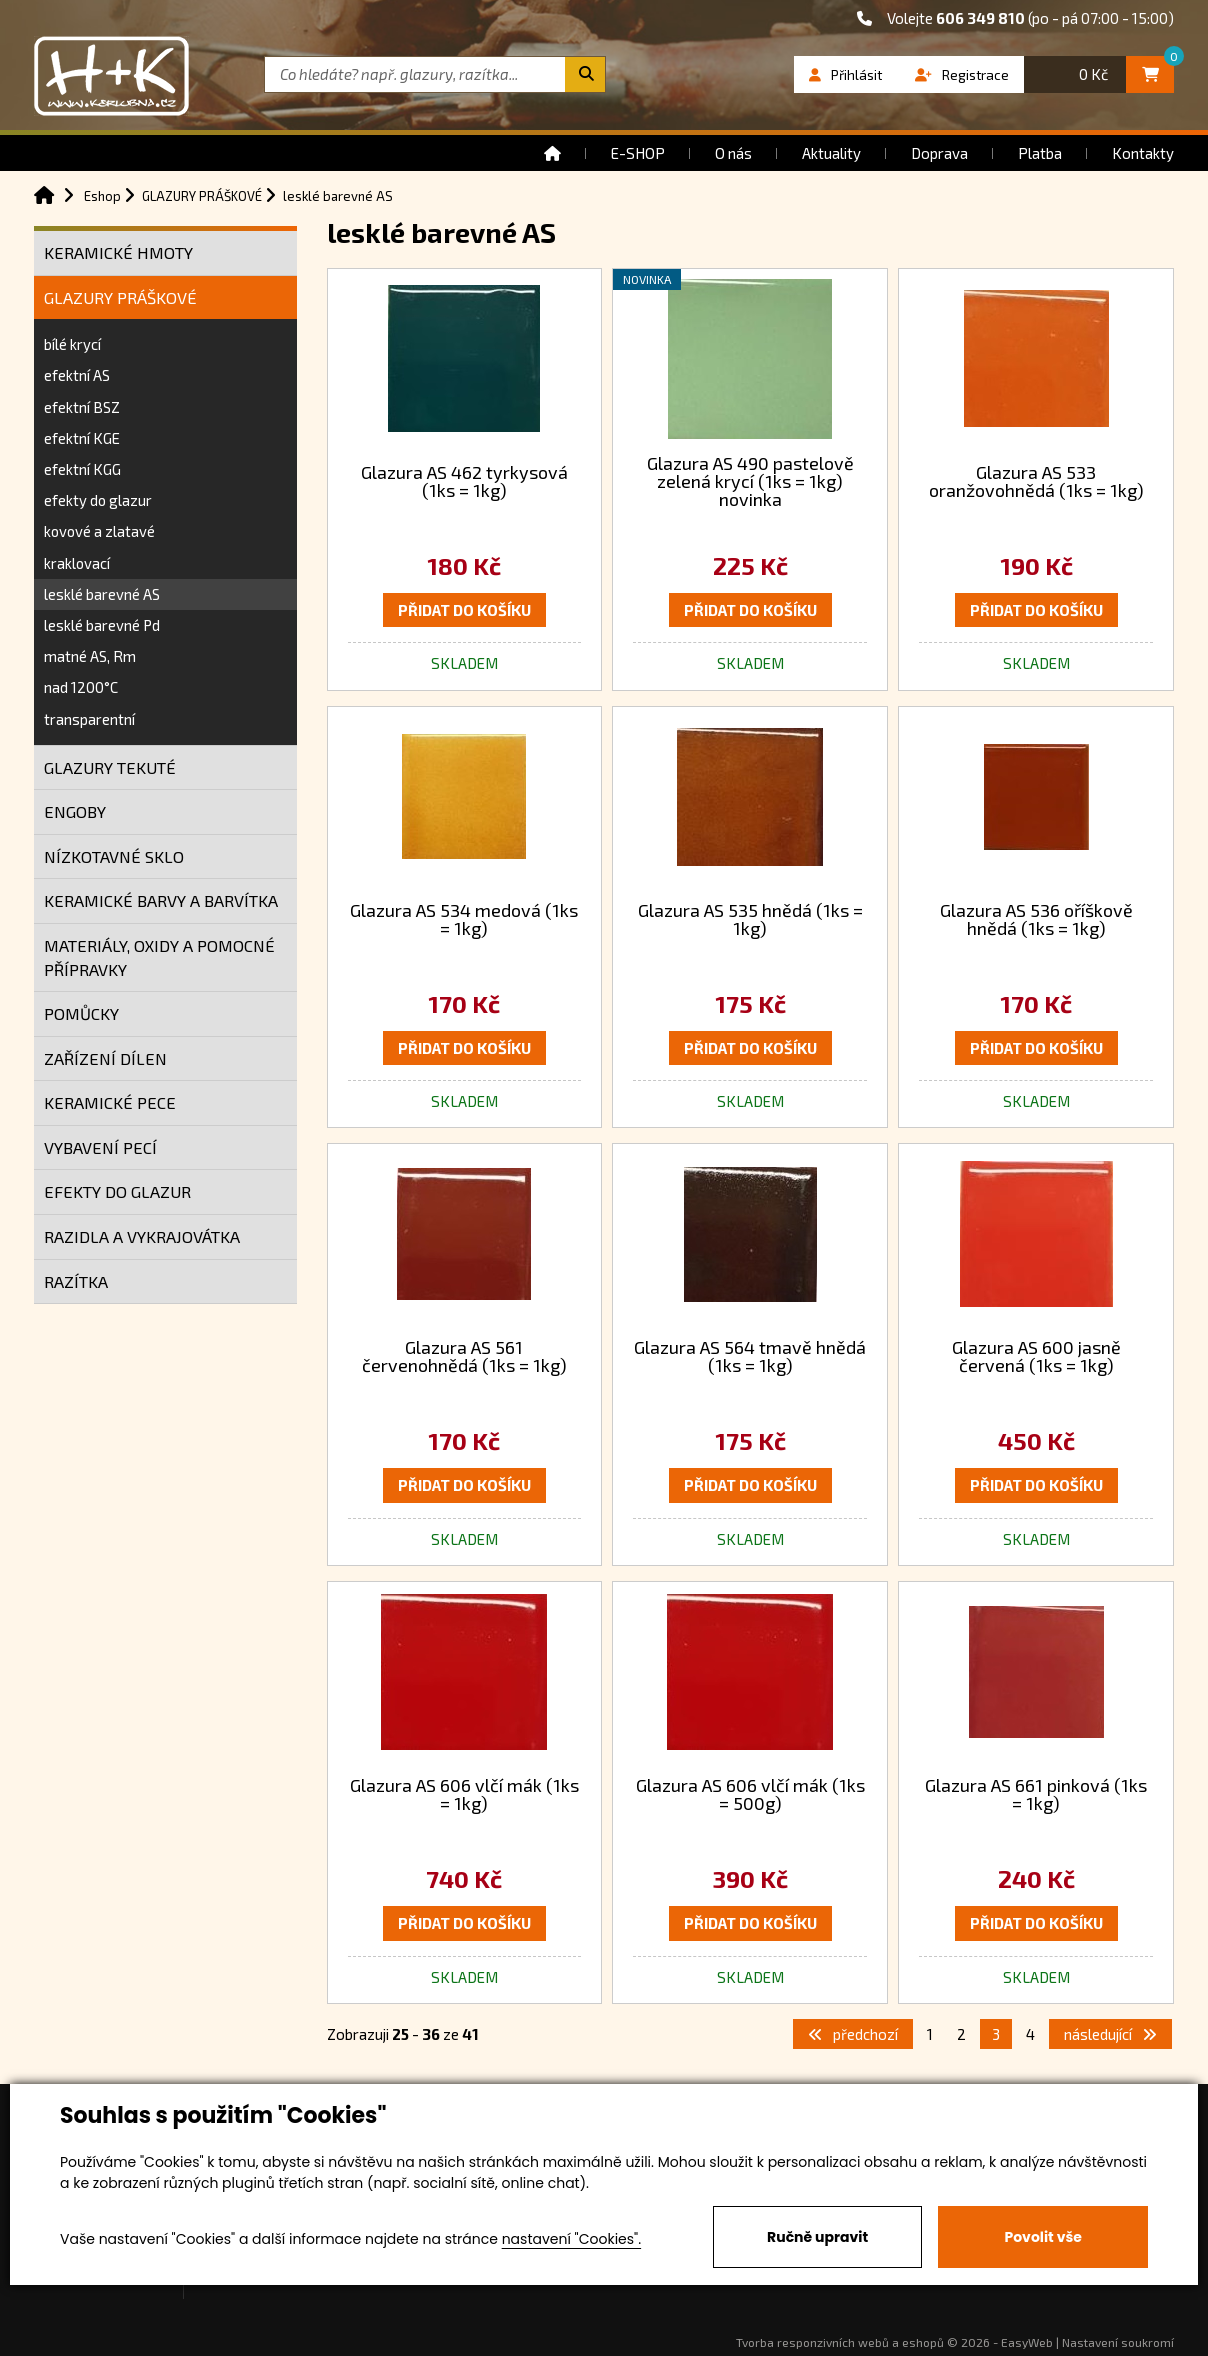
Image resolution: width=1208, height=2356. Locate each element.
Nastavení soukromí (1118, 2342)
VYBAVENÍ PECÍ (100, 1147)
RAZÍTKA (76, 1281)
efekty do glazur (98, 500)
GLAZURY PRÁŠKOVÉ (120, 297)
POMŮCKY (81, 1013)
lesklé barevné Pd (102, 625)
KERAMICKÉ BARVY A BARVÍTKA (161, 900)
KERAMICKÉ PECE (110, 1102)
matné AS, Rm (90, 656)
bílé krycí (72, 344)
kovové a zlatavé (99, 531)
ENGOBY (75, 811)
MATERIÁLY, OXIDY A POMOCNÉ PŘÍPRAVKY (159, 957)
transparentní (89, 719)
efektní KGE (82, 438)
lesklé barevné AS (102, 594)
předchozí (853, 2034)
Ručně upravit (817, 2237)
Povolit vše (1042, 2237)
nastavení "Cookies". (571, 2239)
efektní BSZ (82, 407)
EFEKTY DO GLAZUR (117, 1191)
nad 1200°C (81, 687)
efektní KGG (82, 469)
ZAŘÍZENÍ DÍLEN (105, 1058)
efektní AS (77, 375)
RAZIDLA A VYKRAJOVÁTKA (142, 1236)
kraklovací (77, 563)
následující (1110, 2034)
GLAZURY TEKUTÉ (110, 767)
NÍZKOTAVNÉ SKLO (114, 856)
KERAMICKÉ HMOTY (118, 252)
